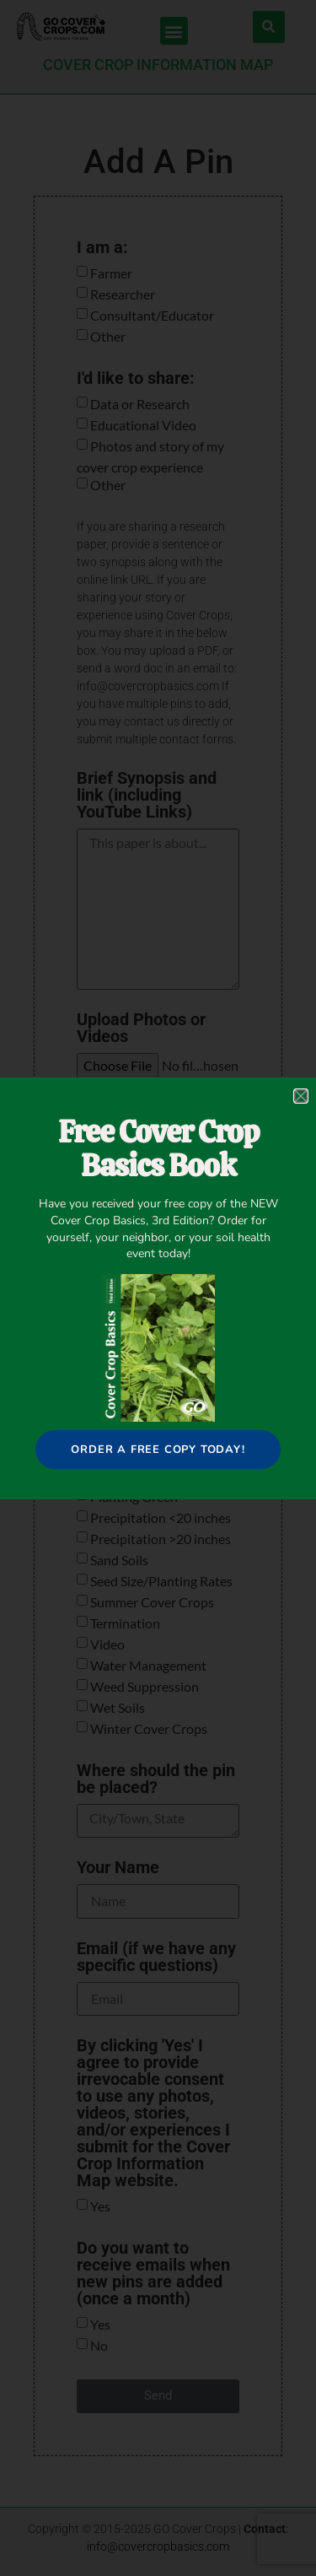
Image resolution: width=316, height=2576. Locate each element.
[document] (158, 1288)
